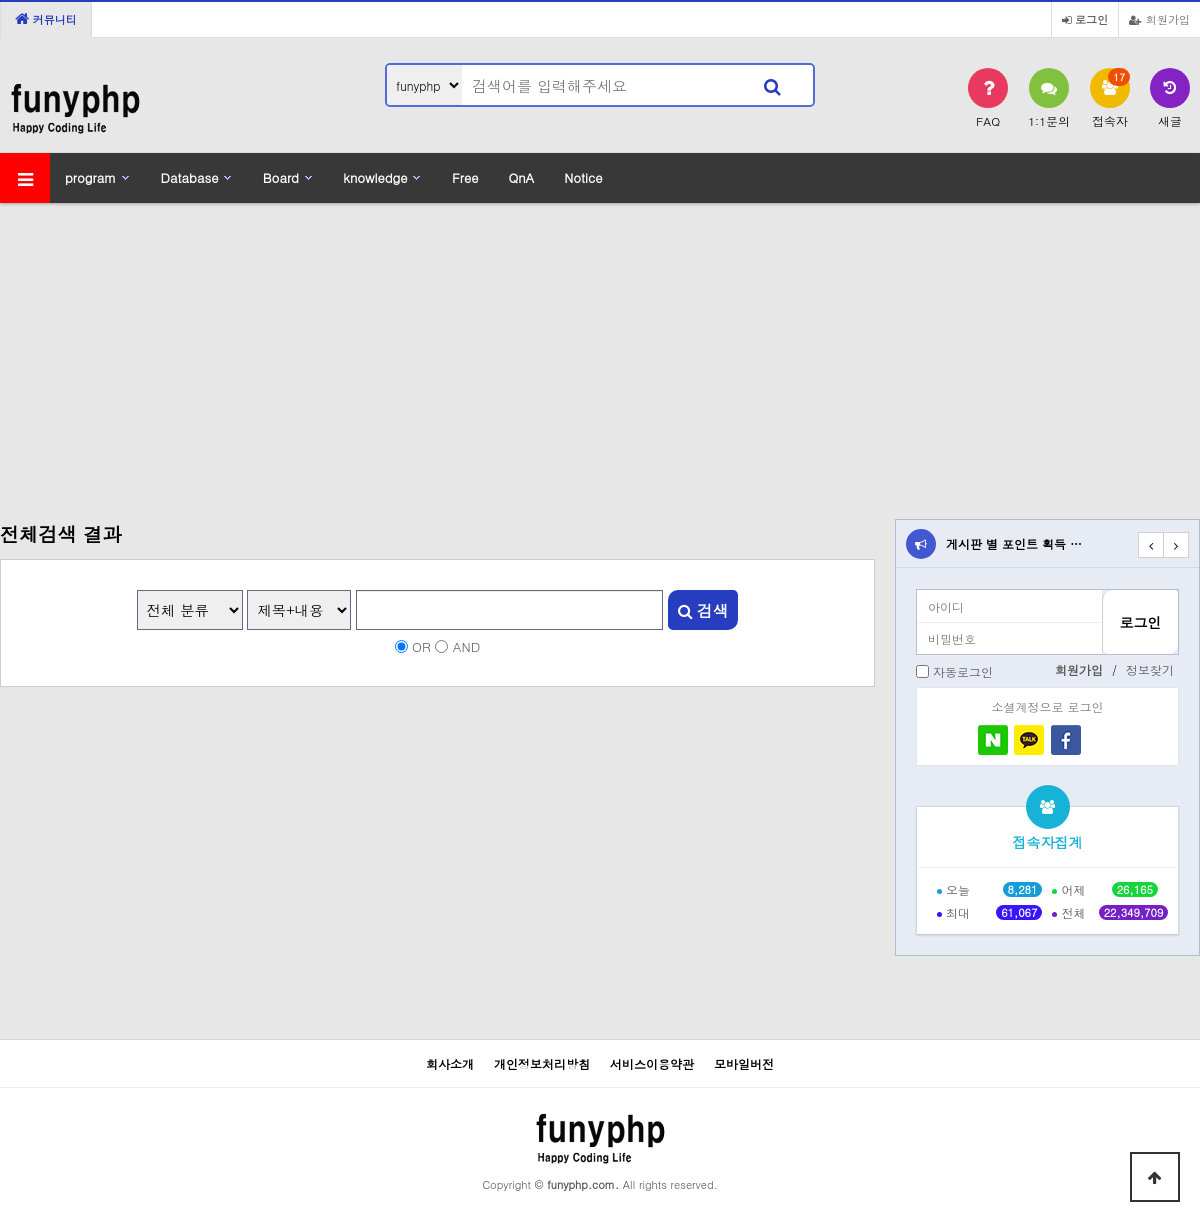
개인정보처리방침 (542, 1063)
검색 (703, 610)
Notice (583, 177)
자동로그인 (963, 671)
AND (467, 646)
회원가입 (1159, 19)
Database (190, 177)
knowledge (375, 177)
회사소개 (450, 1063)
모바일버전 (744, 1063)
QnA (521, 177)
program (90, 177)
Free (465, 177)
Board (281, 177)
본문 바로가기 (0, 0)
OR (421, 646)
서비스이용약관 (652, 1063)
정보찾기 (1150, 669)
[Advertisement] (600, 349)
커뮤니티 (46, 19)
